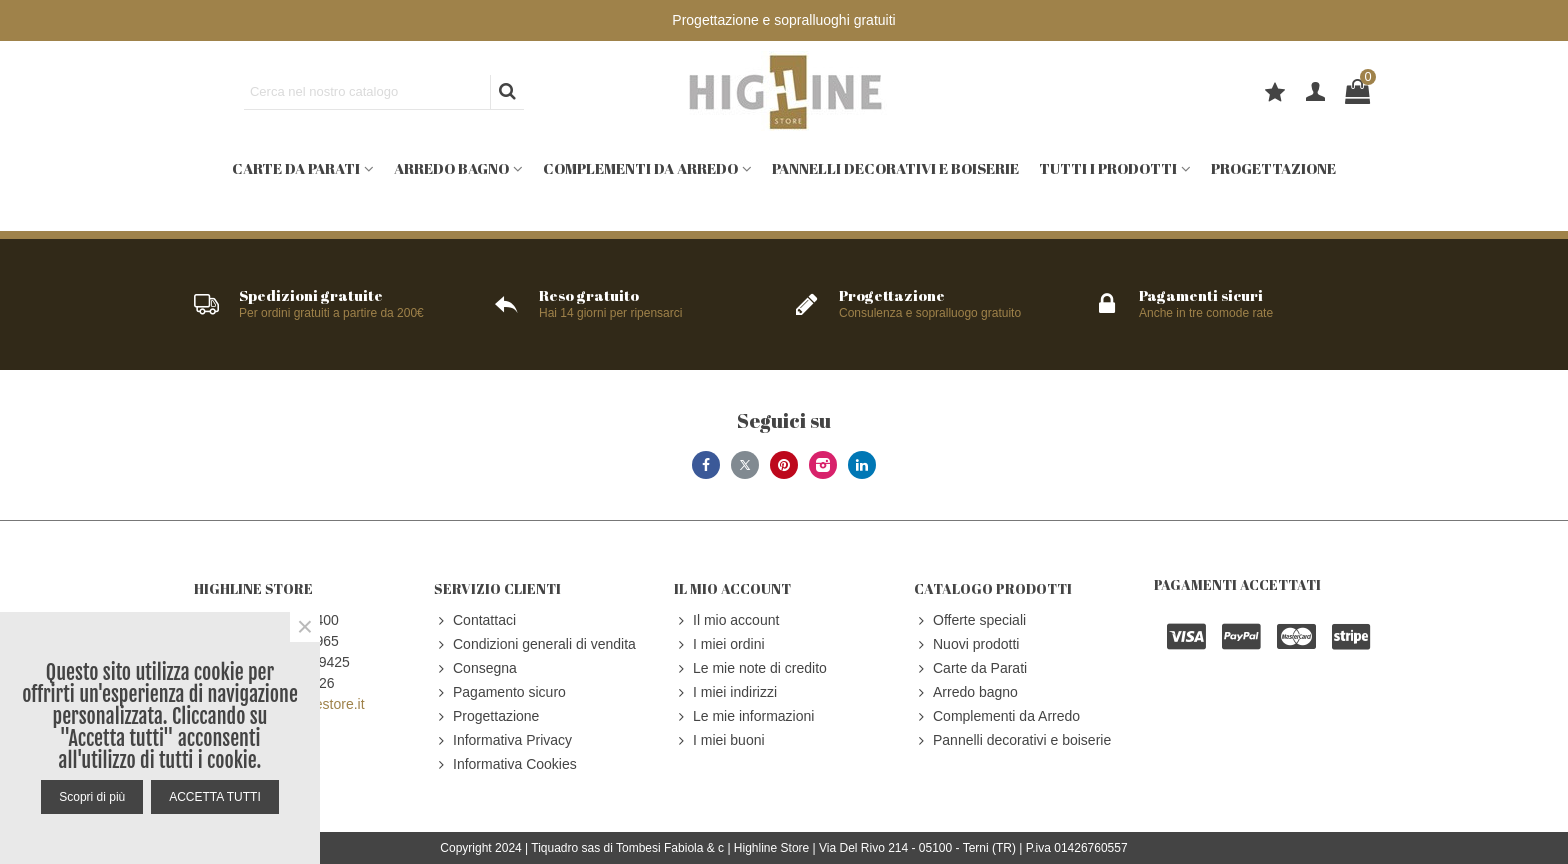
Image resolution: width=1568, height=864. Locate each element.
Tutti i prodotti (1108, 168)
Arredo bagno (451, 168)
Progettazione (1273, 168)
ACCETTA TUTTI (215, 797)
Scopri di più (92, 797)
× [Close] (305, 627)
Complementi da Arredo (640, 168)
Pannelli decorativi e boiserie (895, 168)
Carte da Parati (296, 168)
